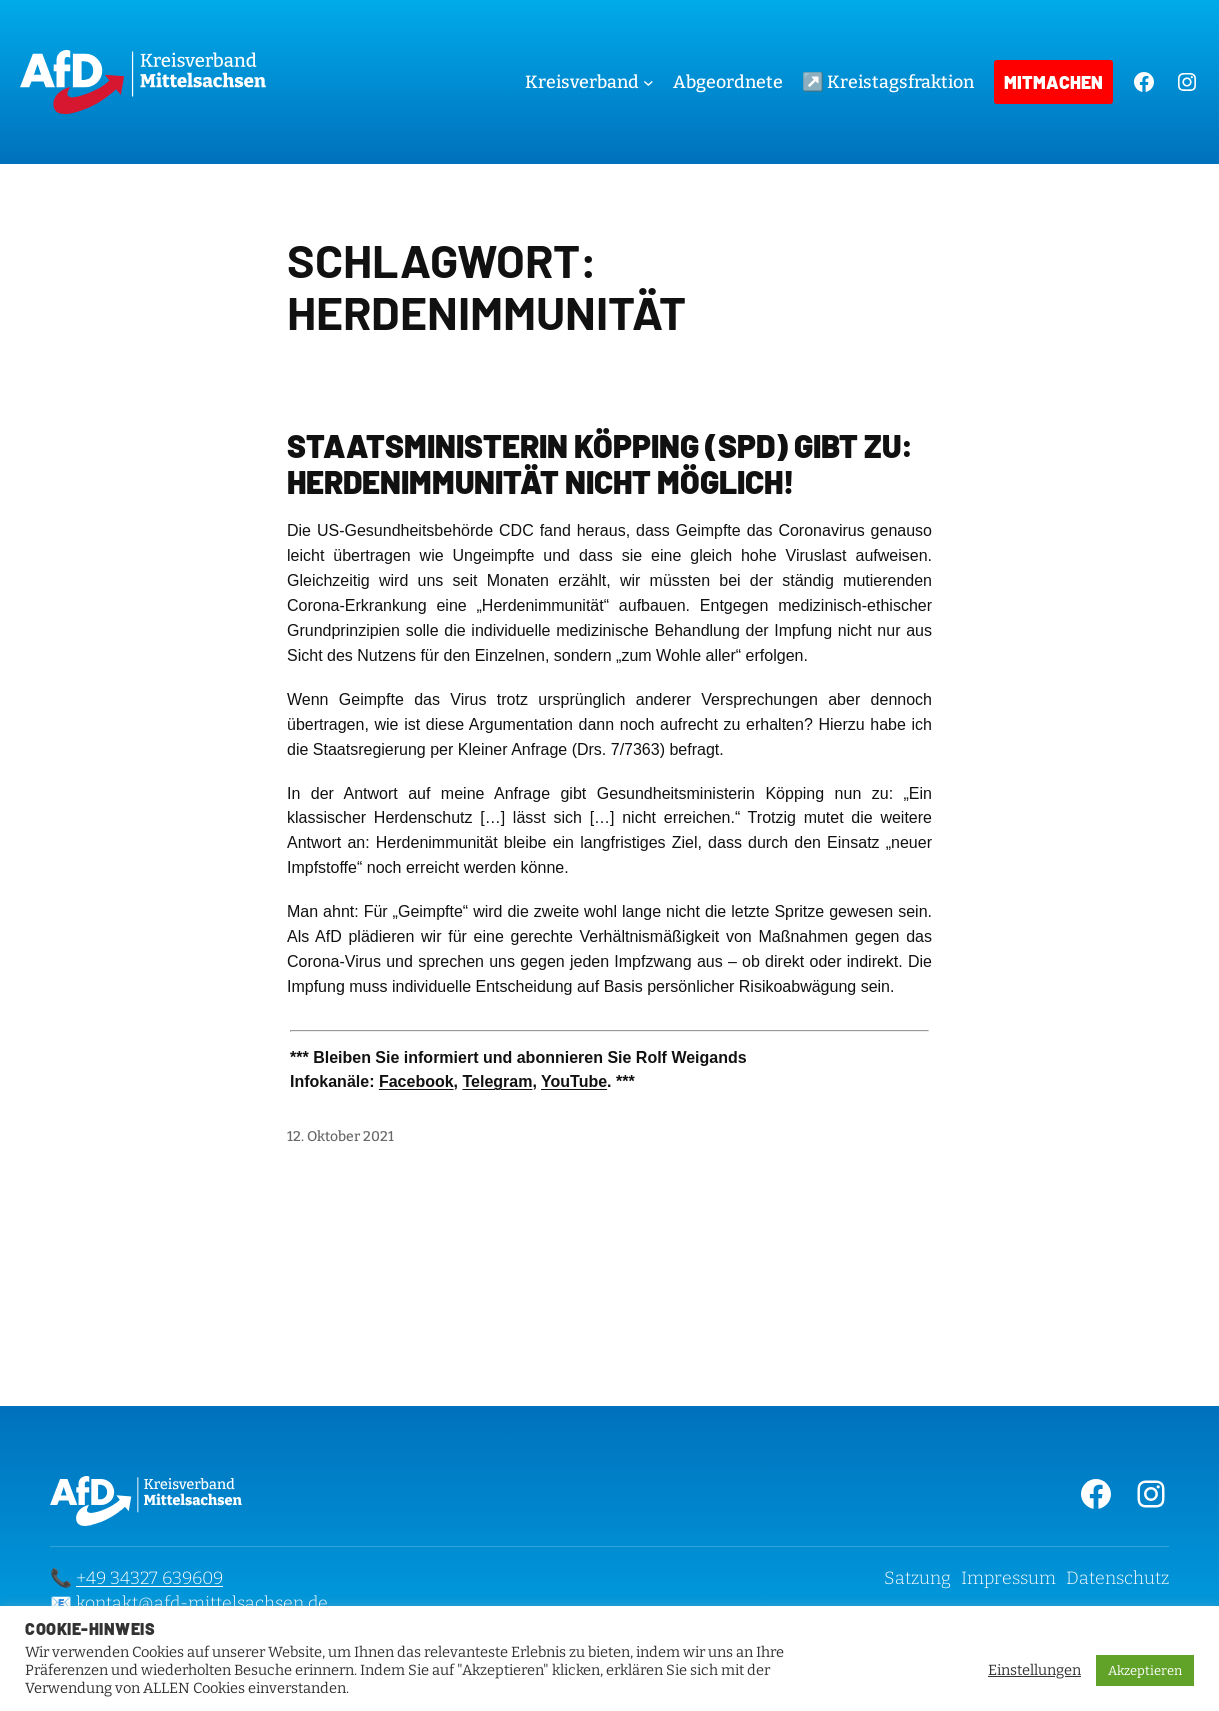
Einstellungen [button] (1034, 1670)
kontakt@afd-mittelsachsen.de (202, 1603)
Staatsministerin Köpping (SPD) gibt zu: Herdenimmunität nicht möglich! (600, 463)
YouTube (574, 1081)
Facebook (416, 1081)
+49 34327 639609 (149, 1578)
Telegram (497, 1081)
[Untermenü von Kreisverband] (648, 82)
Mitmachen (1053, 82)
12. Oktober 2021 (340, 1136)
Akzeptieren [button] (1145, 1670)
